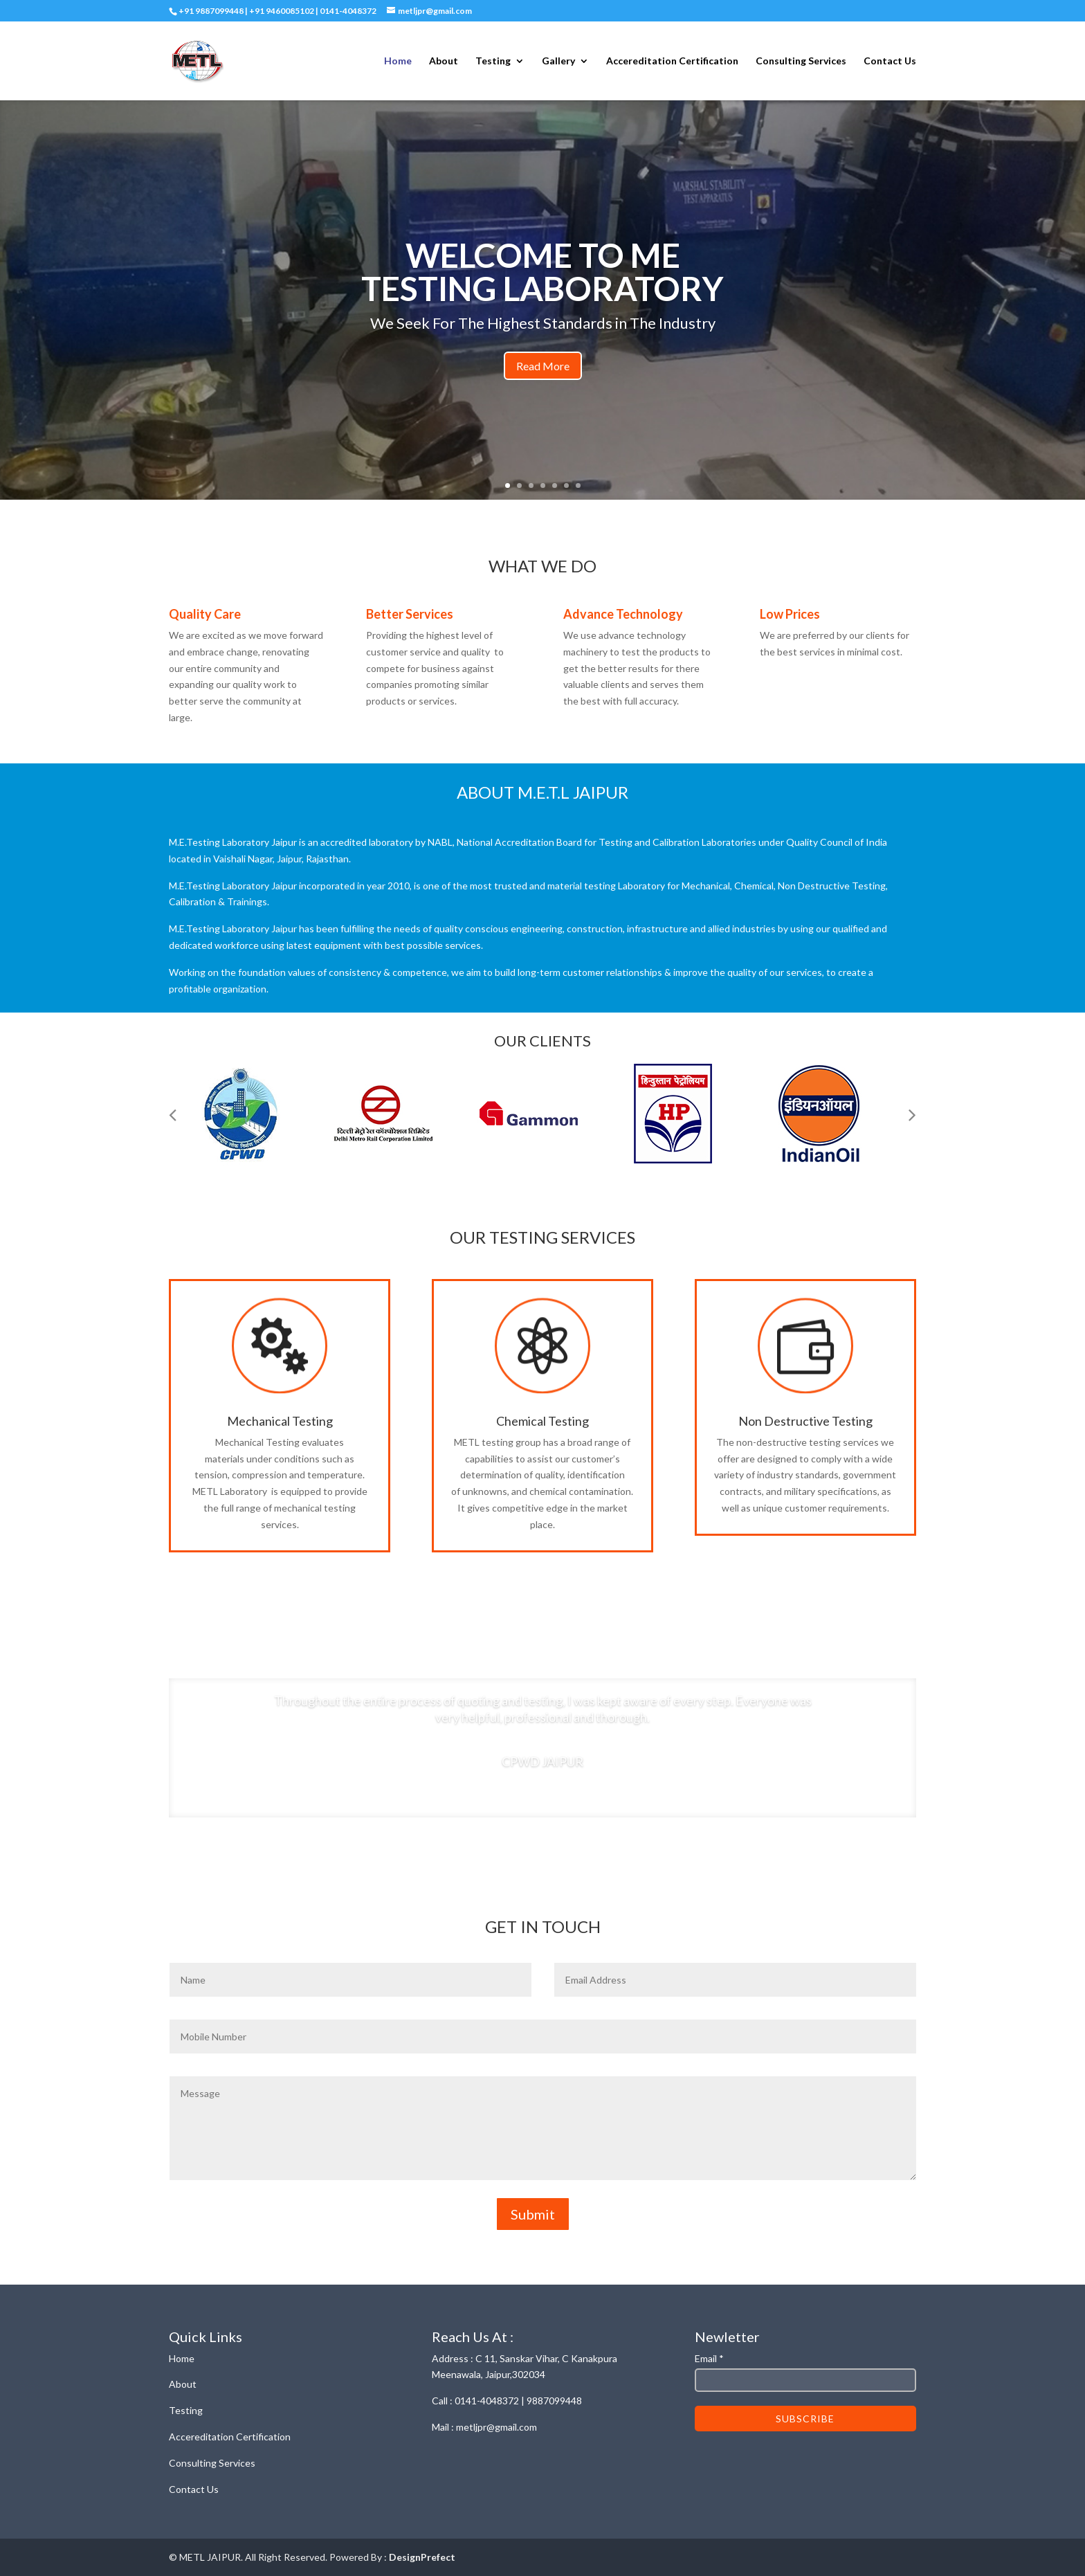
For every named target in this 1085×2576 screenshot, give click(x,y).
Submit (533, 2214)
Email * (709, 2358)
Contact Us (890, 61)
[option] (252, 1113)
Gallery (558, 61)
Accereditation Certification (672, 61)
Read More (542, 365)
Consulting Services (801, 61)
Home (398, 61)
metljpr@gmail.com (496, 2427)
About (443, 61)
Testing (493, 61)
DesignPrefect (422, 2557)
